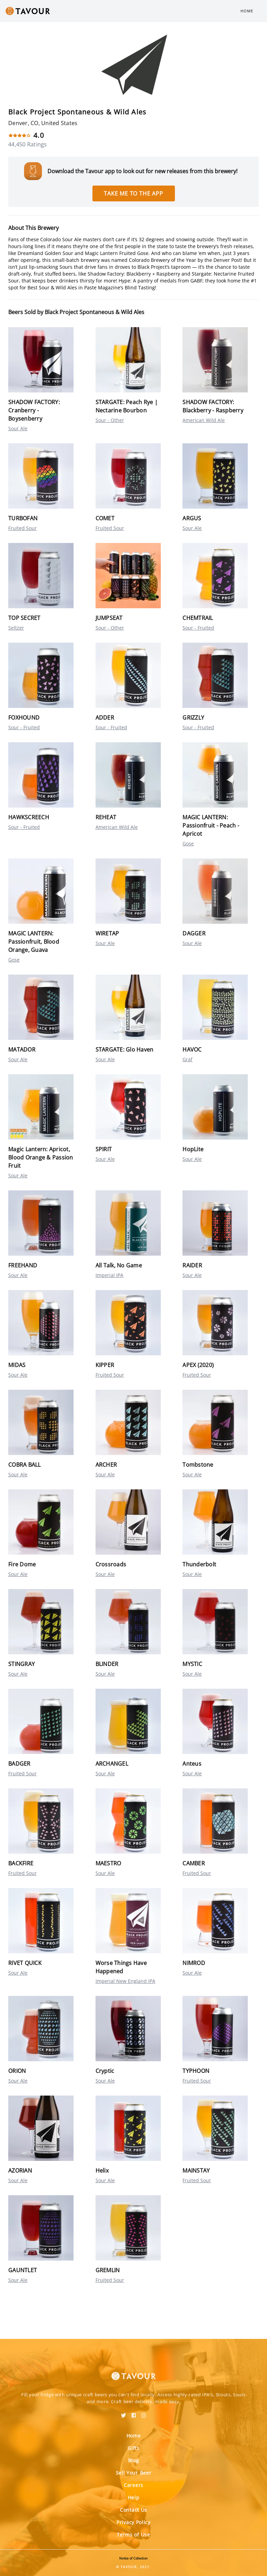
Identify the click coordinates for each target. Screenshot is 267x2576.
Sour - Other (110, 420)
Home (247, 10)
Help (134, 2497)
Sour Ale (17, 428)
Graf (187, 1059)
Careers (133, 2485)
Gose (188, 843)
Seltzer (16, 627)
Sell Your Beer (134, 2472)
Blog (133, 2460)
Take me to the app (133, 193)
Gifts (133, 2448)
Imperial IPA (109, 1275)
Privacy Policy (133, 2522)
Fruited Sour (22, 528)
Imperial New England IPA (125, 1981)
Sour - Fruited (198, 627)
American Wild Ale (203, 420)
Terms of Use (133, 2534)
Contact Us (133, 2510)
